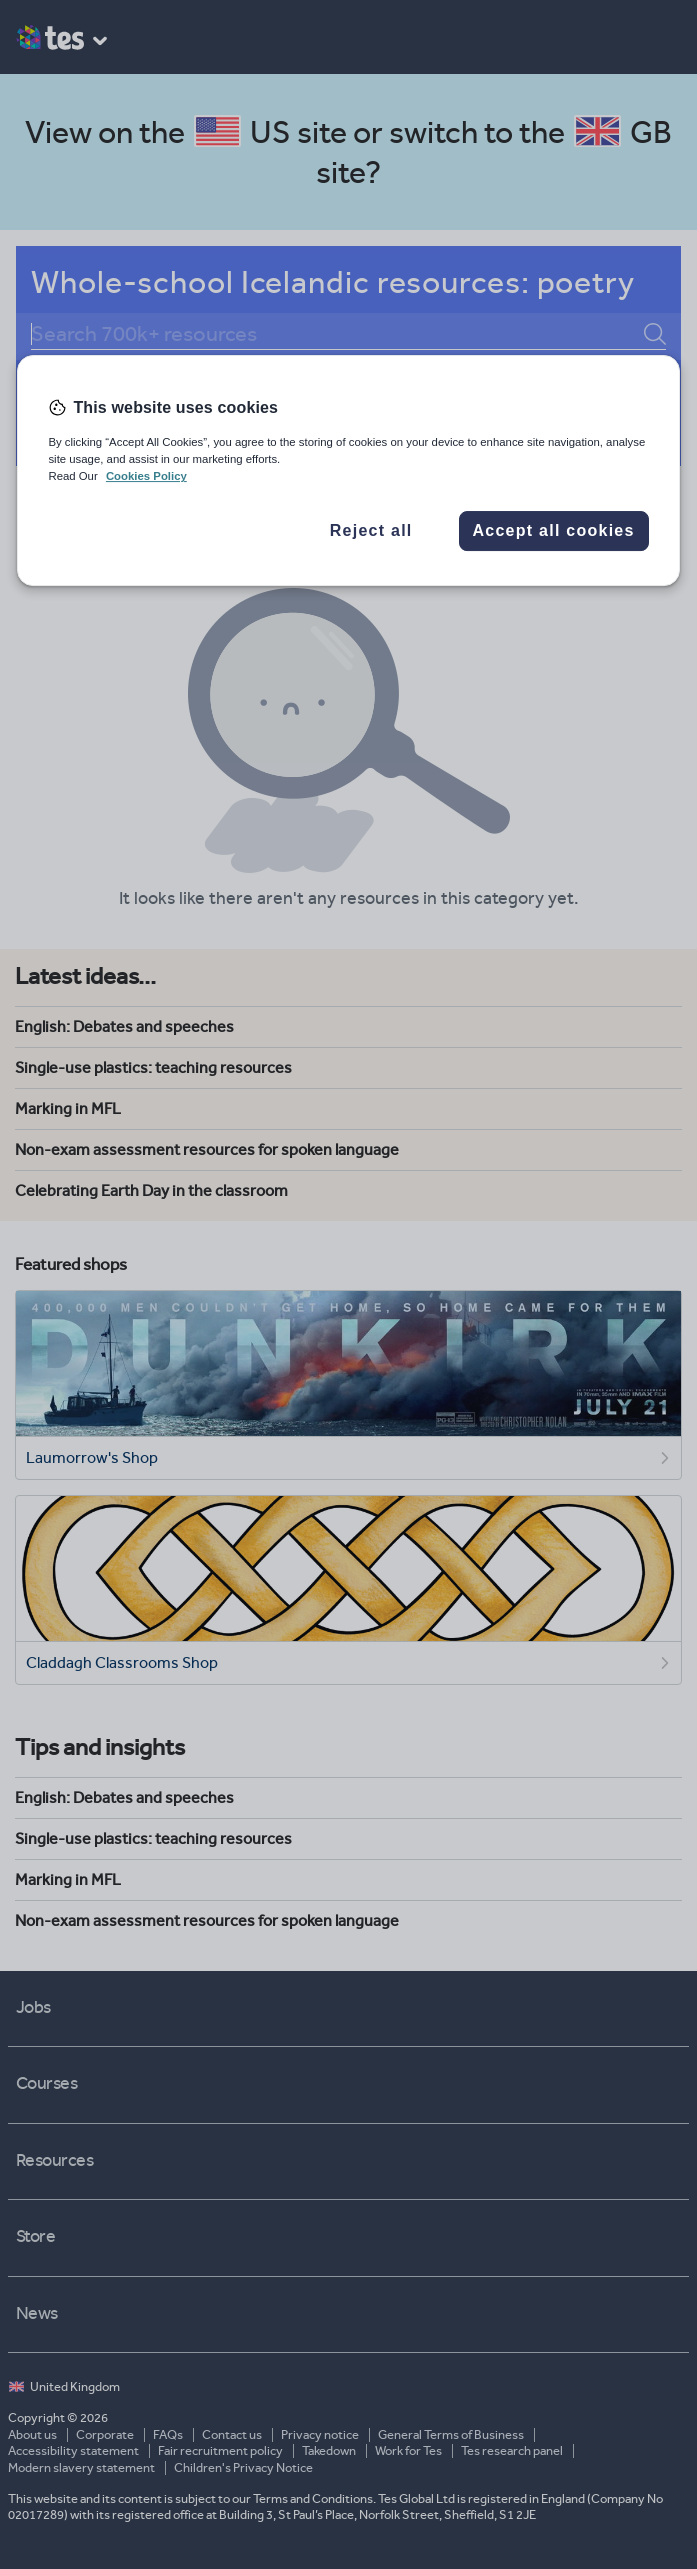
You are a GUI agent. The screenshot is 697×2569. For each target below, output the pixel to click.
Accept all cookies (554, 530)
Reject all (371, 530)
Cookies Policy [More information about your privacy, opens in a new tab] (146, 477)
